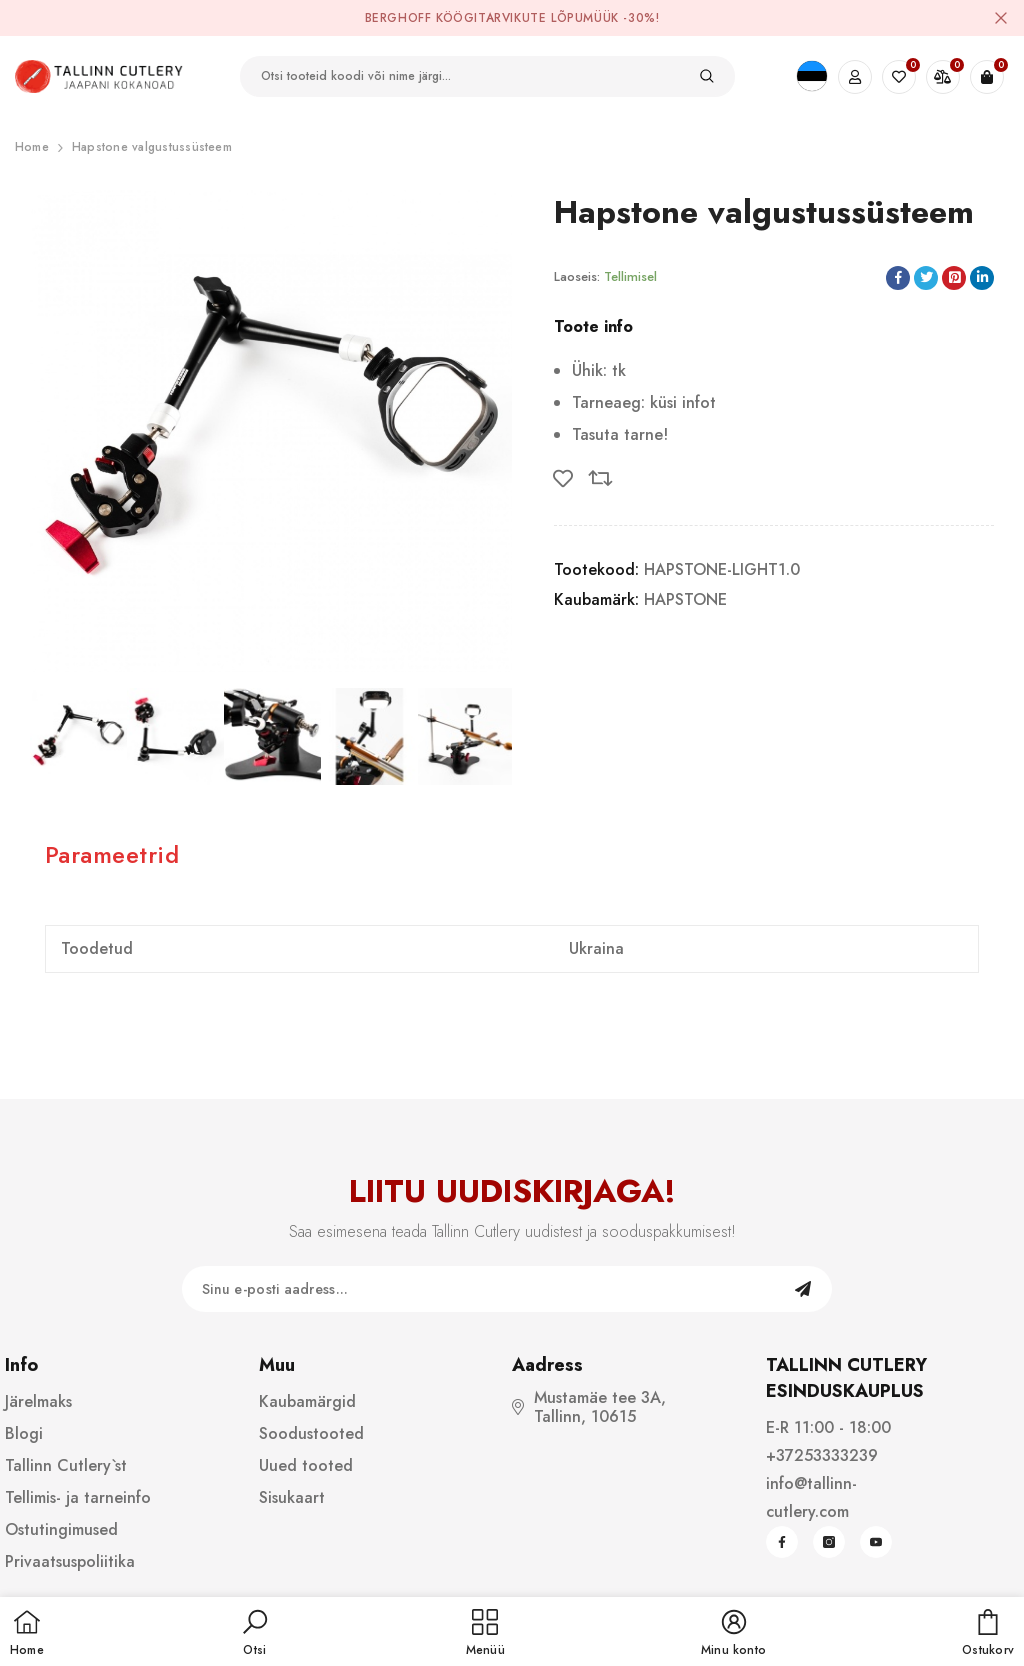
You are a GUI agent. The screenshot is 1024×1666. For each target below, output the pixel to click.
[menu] (485, 1634)
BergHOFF (398, 18)
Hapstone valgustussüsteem (152, 147)
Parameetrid (112, 854)
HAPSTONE (685, 599)
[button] (255, 1634)
